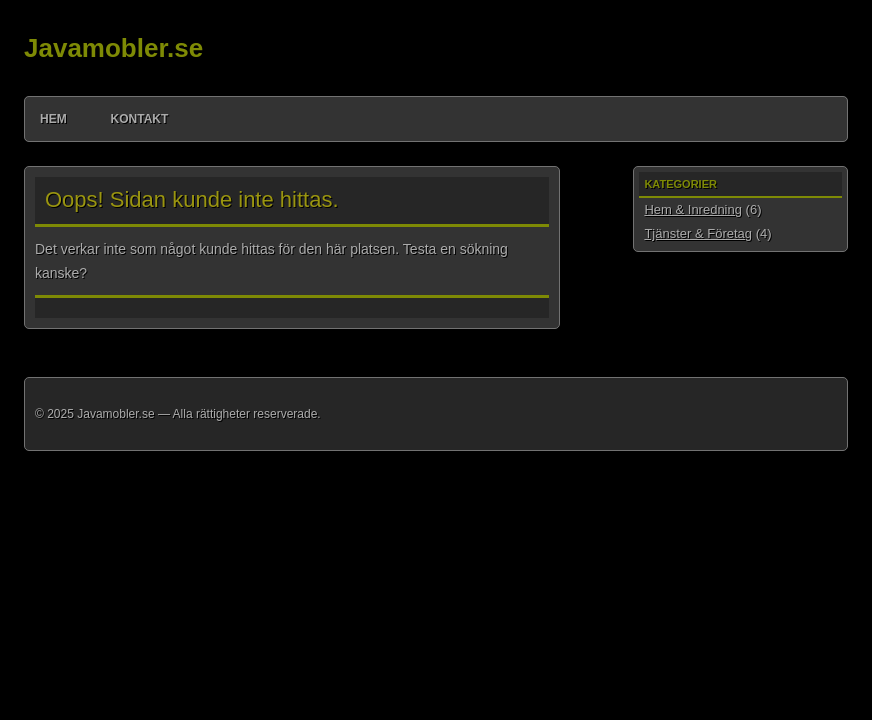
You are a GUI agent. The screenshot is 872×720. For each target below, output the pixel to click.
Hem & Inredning (693, 209)
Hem (53, 119)
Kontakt (140, 119)
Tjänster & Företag (698, 233)
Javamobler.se (113, 48)
